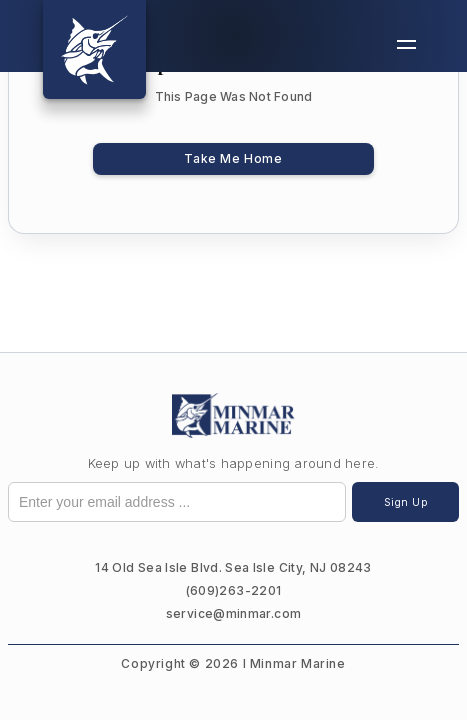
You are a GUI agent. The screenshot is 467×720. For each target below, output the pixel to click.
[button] (407, 44)
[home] (94, 49)
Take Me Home (233, 158)
